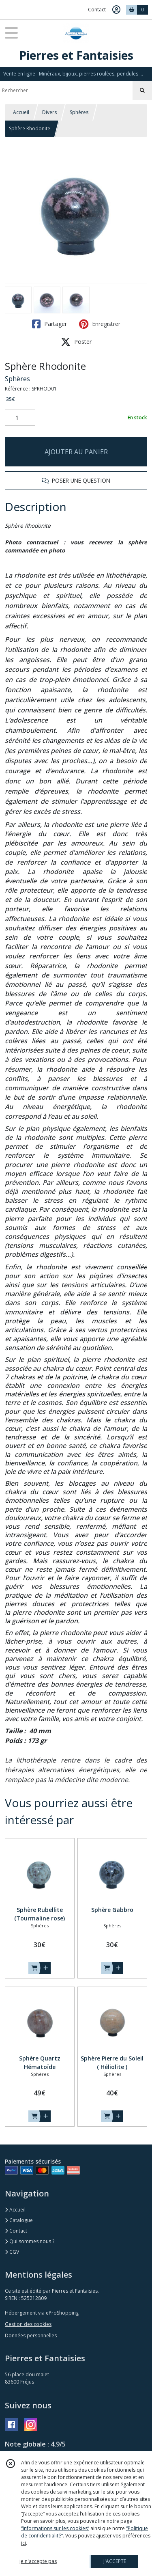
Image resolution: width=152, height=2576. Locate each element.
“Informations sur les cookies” (55, 2528)
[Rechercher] (142, 90)
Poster (76, 342)
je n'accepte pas (38, 2561)
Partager (49, 324)
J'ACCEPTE (114, 2561)
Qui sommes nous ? (29, 2241)
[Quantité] (20, 418)
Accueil (21, 112)
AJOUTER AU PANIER (76, 451)
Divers (49, 112)
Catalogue (19, 2220)
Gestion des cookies (28, 2324)
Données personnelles (31, 2335)
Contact (97, 9)
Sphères (79, 112)
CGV (12, 2251)
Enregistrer (99, 324)
